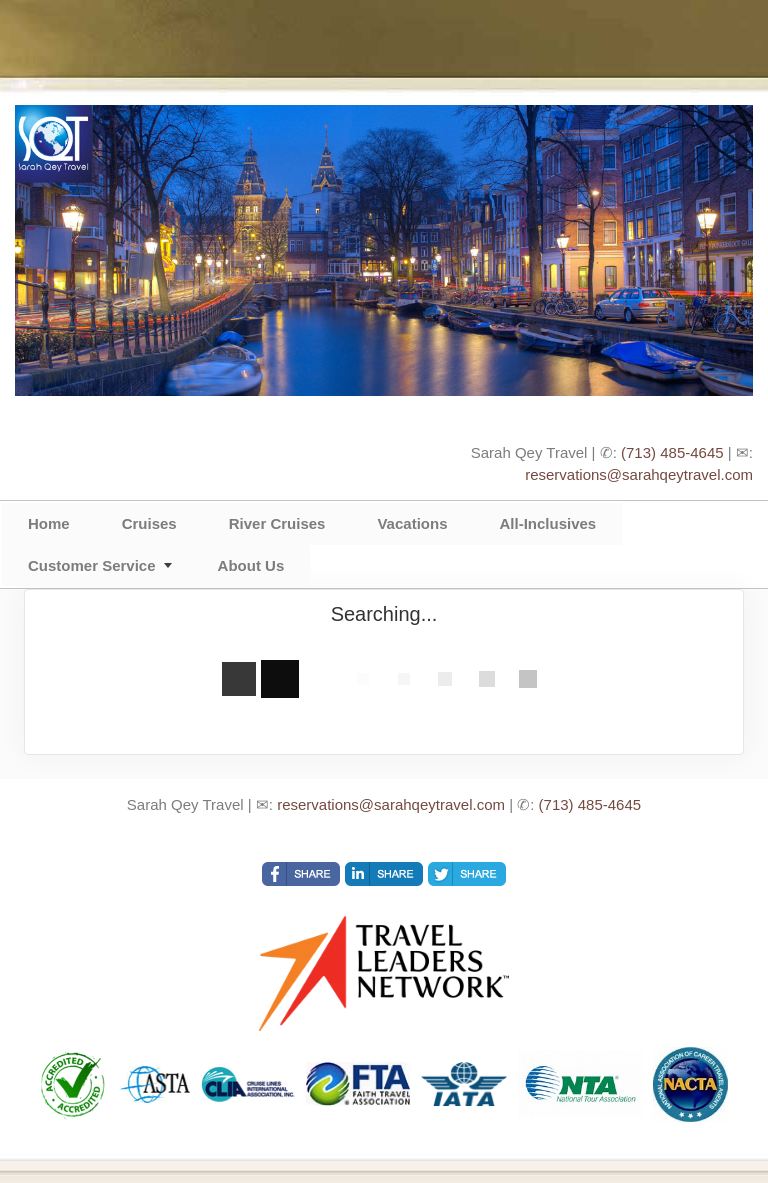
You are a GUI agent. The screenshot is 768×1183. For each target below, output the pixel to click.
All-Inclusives (547, 523)
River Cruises (277, 523)
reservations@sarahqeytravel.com (639, 474)
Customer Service (92, 565)
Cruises (149, 523)
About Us (251, 565)
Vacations (412, 523)
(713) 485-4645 (672, 452)
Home (49, 523)
